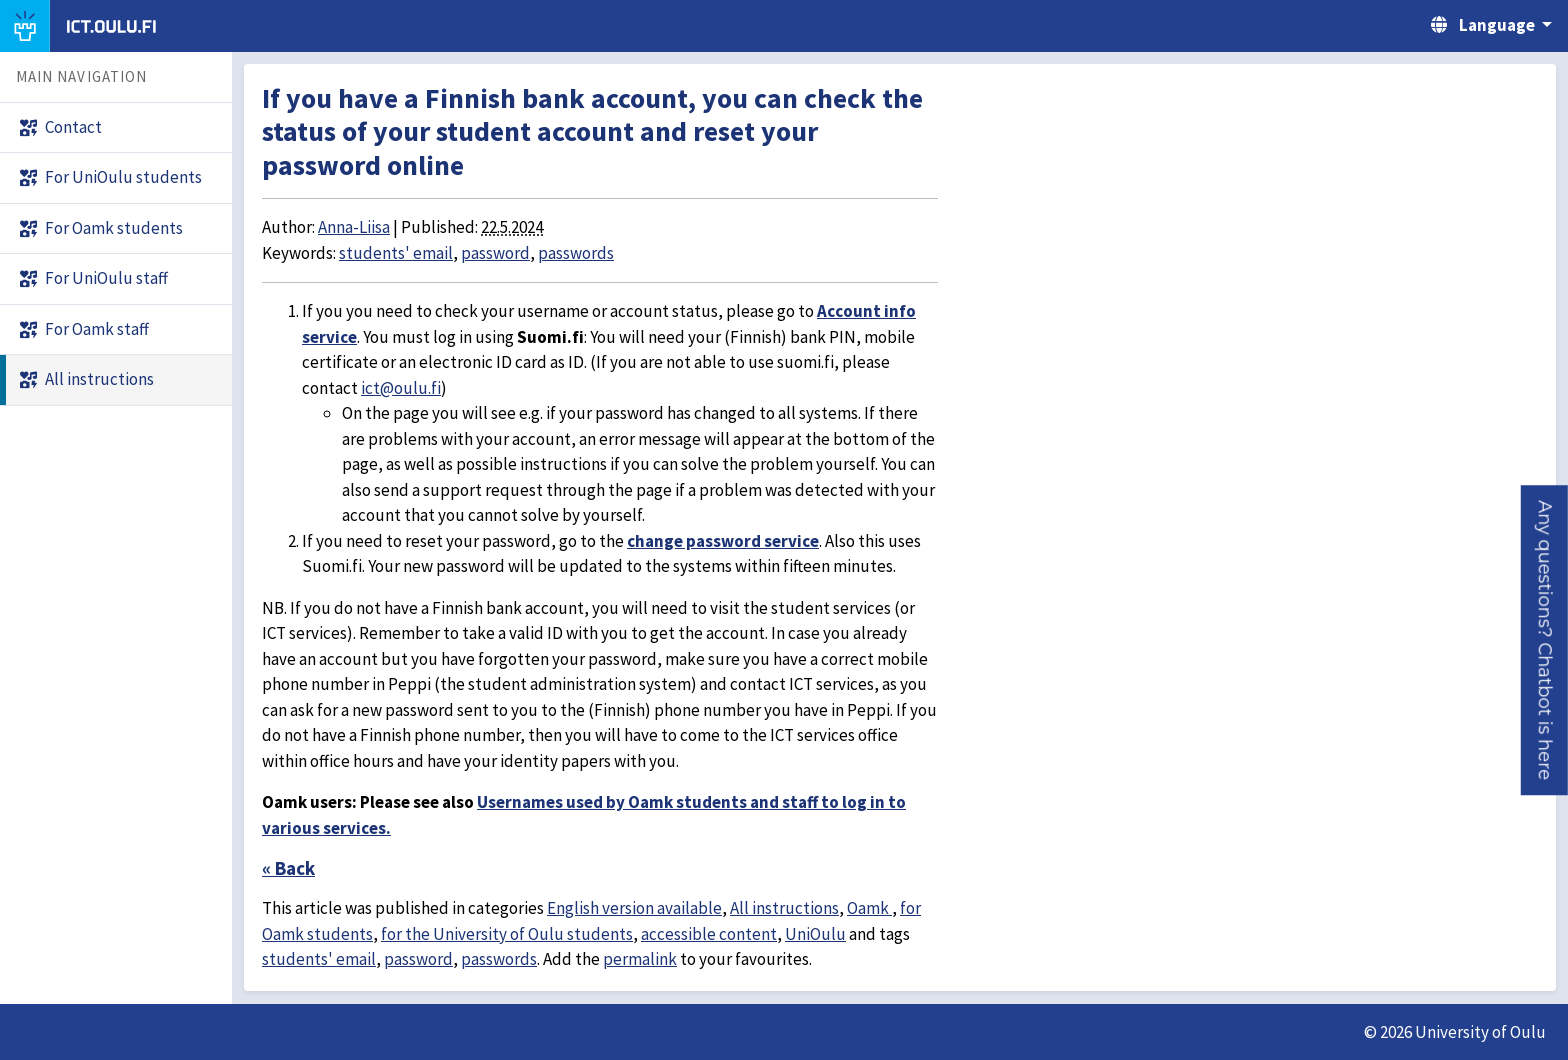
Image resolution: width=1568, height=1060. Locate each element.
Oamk (869, 908)
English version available (634, 908)
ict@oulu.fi (401, 388)
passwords (576, 253)
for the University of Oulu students (507, 934)
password (495, 253)
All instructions (784, 908)
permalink (640, 959)
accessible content (709, 934)
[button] (1544, 640)
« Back (288, 868)
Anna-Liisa (354, 227)
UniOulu (815, 934)
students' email (396, 253)
